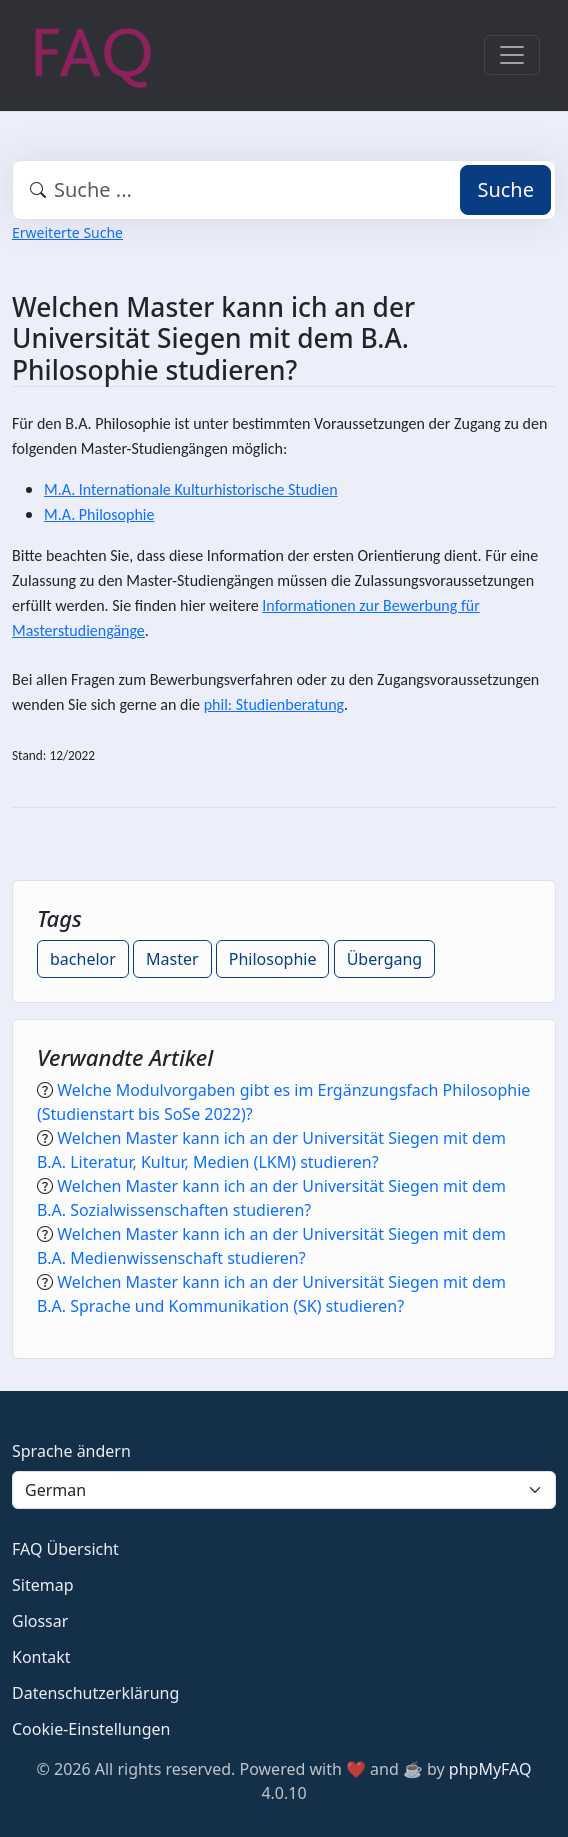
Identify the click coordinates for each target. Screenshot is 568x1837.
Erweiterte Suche (67, 232)
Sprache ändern (71, 1451)
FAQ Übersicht (65, 1549)
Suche (505, 189)
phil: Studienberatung (274, 704)
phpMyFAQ (490, 1769)
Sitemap (43, 1585)
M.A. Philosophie (99, 514)
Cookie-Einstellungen (91, 1729)
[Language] (284, 1490)
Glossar (40, 1621)
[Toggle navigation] (512, 55)
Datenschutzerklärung (95, 1693)
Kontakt (41, 1657)
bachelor (83, 959)
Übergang (385, 959)
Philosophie (273, 959)
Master (172, 959)
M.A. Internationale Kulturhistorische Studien (191, 489)
